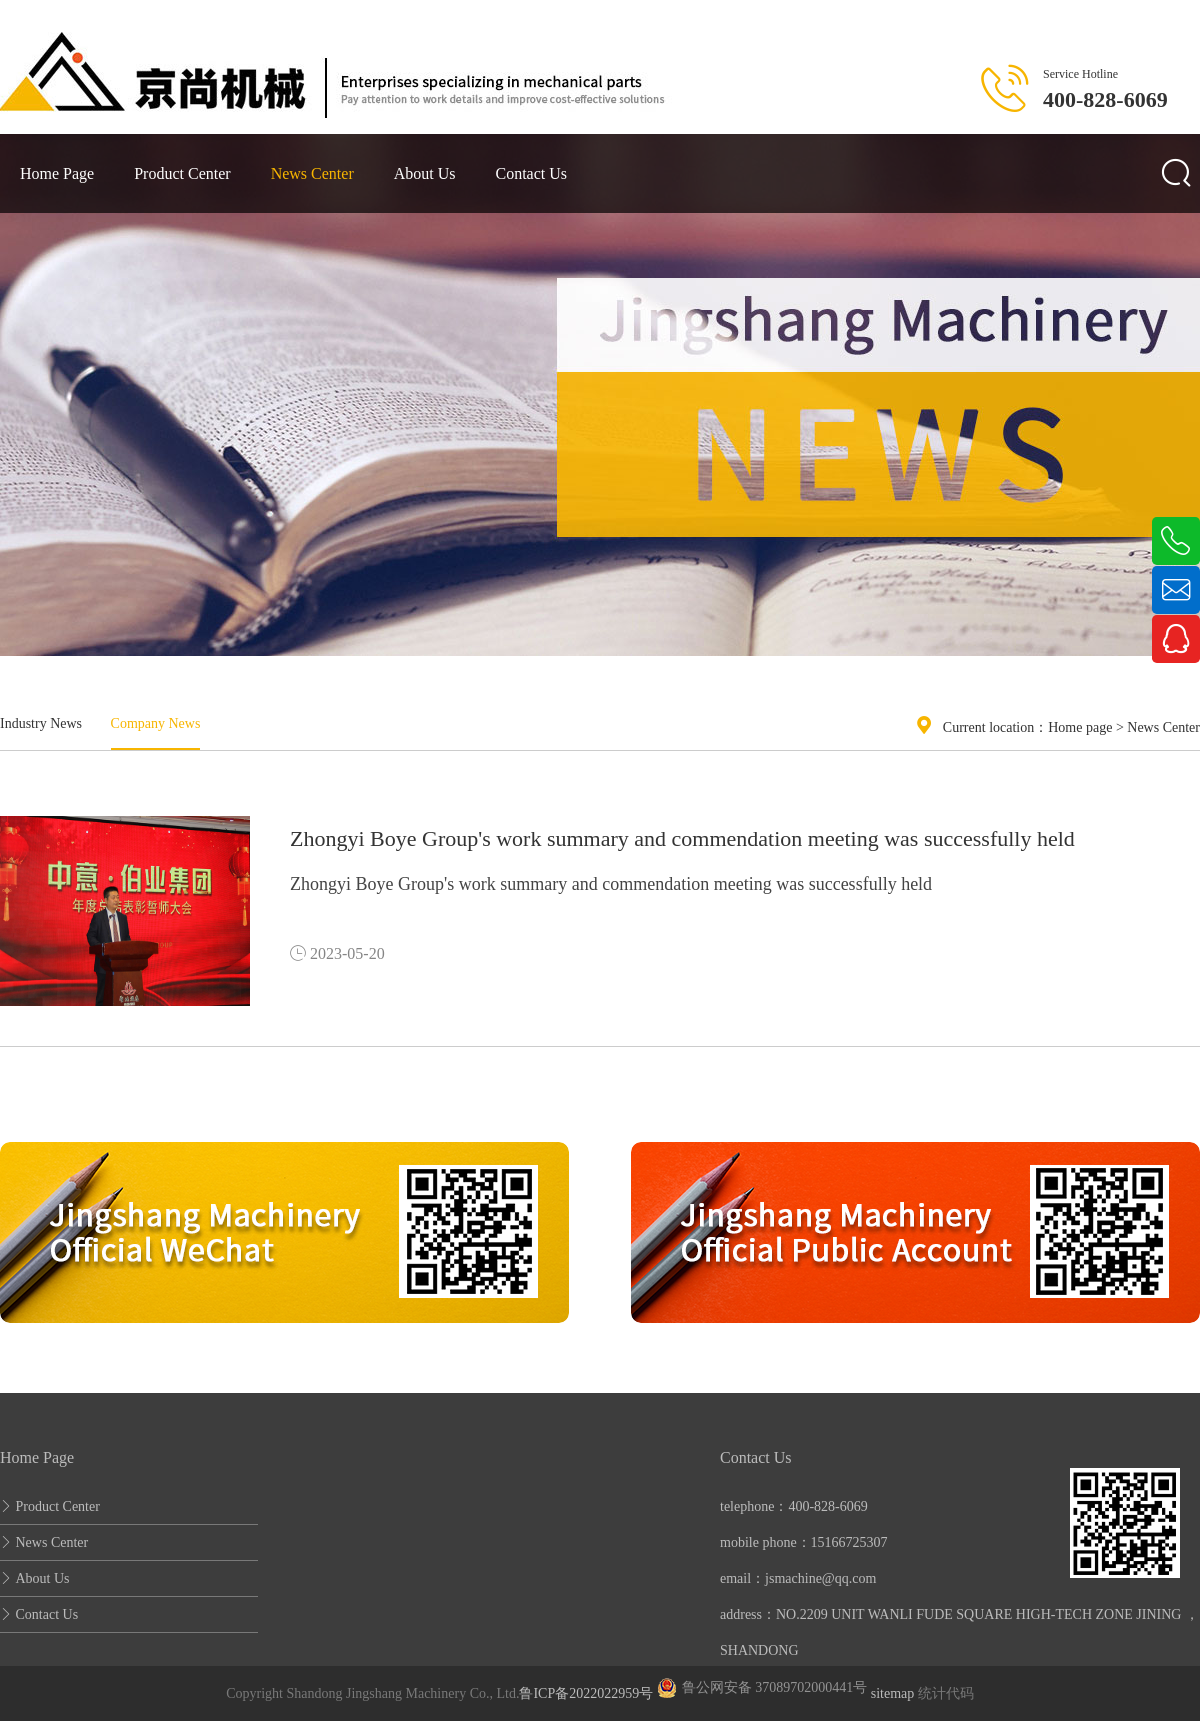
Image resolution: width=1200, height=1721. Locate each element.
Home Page (57, 173)
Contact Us (532, 173)
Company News (156, 723)
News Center (312, 173)
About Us (425, 173)
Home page (1080, 727)
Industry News (41, 723)
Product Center (182, 173)
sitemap (893, 1693)
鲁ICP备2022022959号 (586, 1693)
